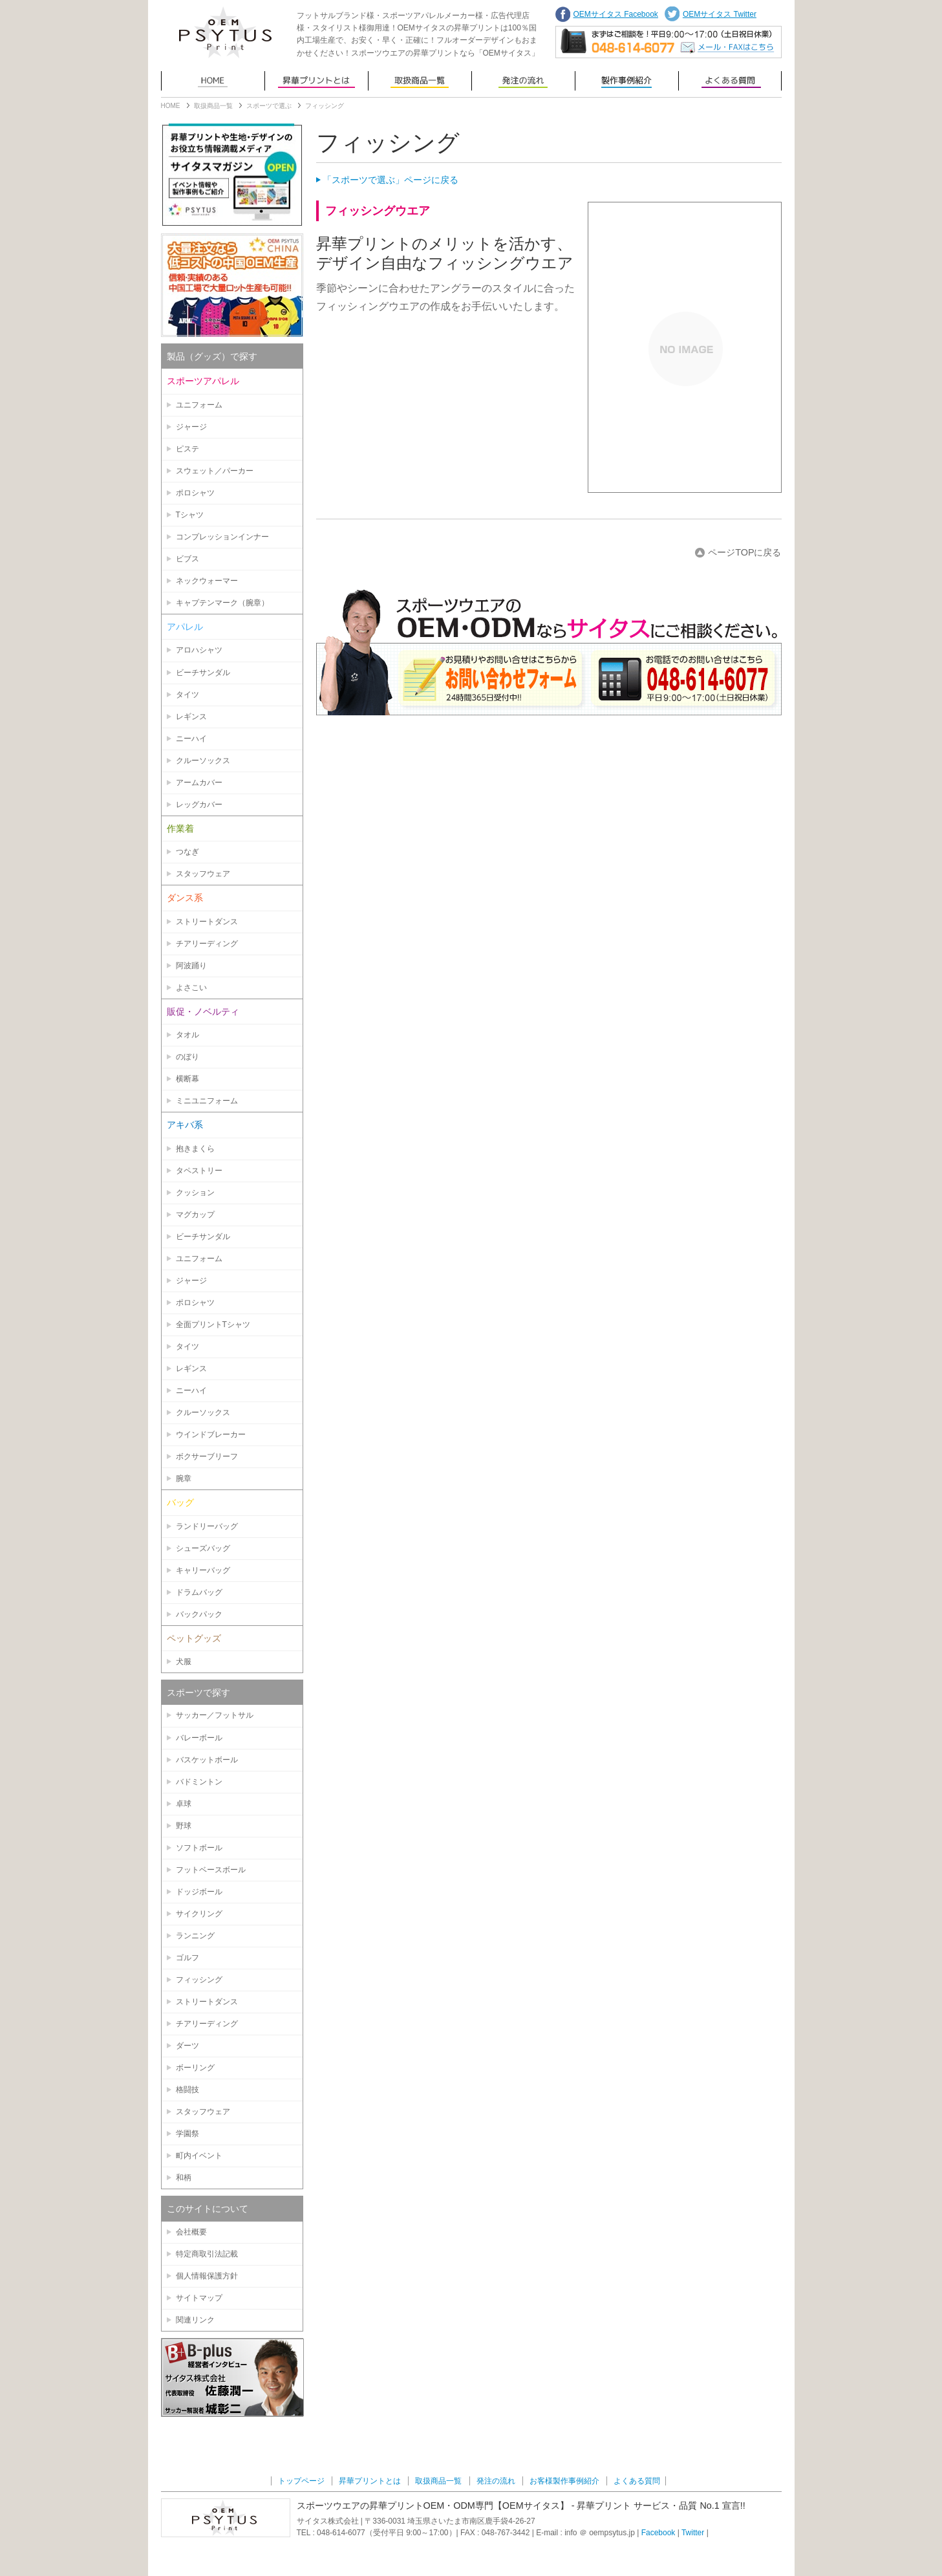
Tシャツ (190, 514)
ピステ (187, 448)
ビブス (187, 558)
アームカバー (199, 782)
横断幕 (187, 1078)
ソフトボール (199, 1847)
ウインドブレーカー (211, 1434)
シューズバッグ (203, 1548)
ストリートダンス (207, 921)
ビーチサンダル (203, 672)
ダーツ (187, 2045)
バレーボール (199, 1737)
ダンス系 (185, 898)
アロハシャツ (199, 650)
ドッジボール (199, 1891)
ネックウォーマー (207, 580)
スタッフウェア (203, 873)
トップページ (212, 81)
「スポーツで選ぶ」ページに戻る (390, 180)
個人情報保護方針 (207, 2275)
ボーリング (195, 2067)
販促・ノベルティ (203, 1011)
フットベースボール (211, 1869)
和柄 (183, 2177)
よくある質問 (730, 81)
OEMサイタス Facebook (615, 14)
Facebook (658, 2532)
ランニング (195, 1935)
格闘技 (187, 2089)
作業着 (180, 828)
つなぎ (187, 851)
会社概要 (191, 2231)
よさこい (191, 987)
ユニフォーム (199, 404)
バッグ (180, 1502)
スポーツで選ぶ (269, 105)
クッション (195, 1192)
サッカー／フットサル (214, 1715)
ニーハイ (191, 738)
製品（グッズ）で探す (212, 356)
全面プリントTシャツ (213, 1324)
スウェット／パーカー (214, 470)
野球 (183, 1825)
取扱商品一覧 (419, 81)
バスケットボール (207, 1759)
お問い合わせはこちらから (549, 650)
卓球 (183, 1803)
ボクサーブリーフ (207, 1456)
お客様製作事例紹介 (626, 81)
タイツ (187, 694)
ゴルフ (187, 1957)
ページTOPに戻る (744, 552)
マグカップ (195, 1214)
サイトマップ (199, 2297)
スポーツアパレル (203, 381)
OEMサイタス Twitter (719, 14)
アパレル (185, 627)
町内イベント (199, 2155)
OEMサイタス (225, 32)
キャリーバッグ (203, 1570)
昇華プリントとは (316, 81)
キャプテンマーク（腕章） (222, 602)
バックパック (199, 1614)
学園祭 (187, 2133)
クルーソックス (203, 760)
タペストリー (199, 1170)
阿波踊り (191, 965)
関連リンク (195, 2319)
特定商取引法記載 (207, 2253)
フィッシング (199, 1979)
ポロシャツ (195, 492)
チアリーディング (207, 943)
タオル (187, 1034)
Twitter (692, 2532)
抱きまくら (195, 1148)
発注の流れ (523, 81)
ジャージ (191, 426)
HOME (170, 105)
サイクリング (199, 1913)
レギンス (191, 716)
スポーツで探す (198, 1692)
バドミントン (199, 1781)
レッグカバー (199, 804)
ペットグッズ (194, 1638)
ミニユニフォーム (207, 1100)
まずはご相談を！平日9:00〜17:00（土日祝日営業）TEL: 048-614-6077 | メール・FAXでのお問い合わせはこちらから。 (668, 42)
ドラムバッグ (199, 1592)
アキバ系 (185, 1125)
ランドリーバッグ (207, 1526)
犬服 (183, 1661)
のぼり (187, 1056)
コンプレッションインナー (222, 536)
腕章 (183, 1478)
